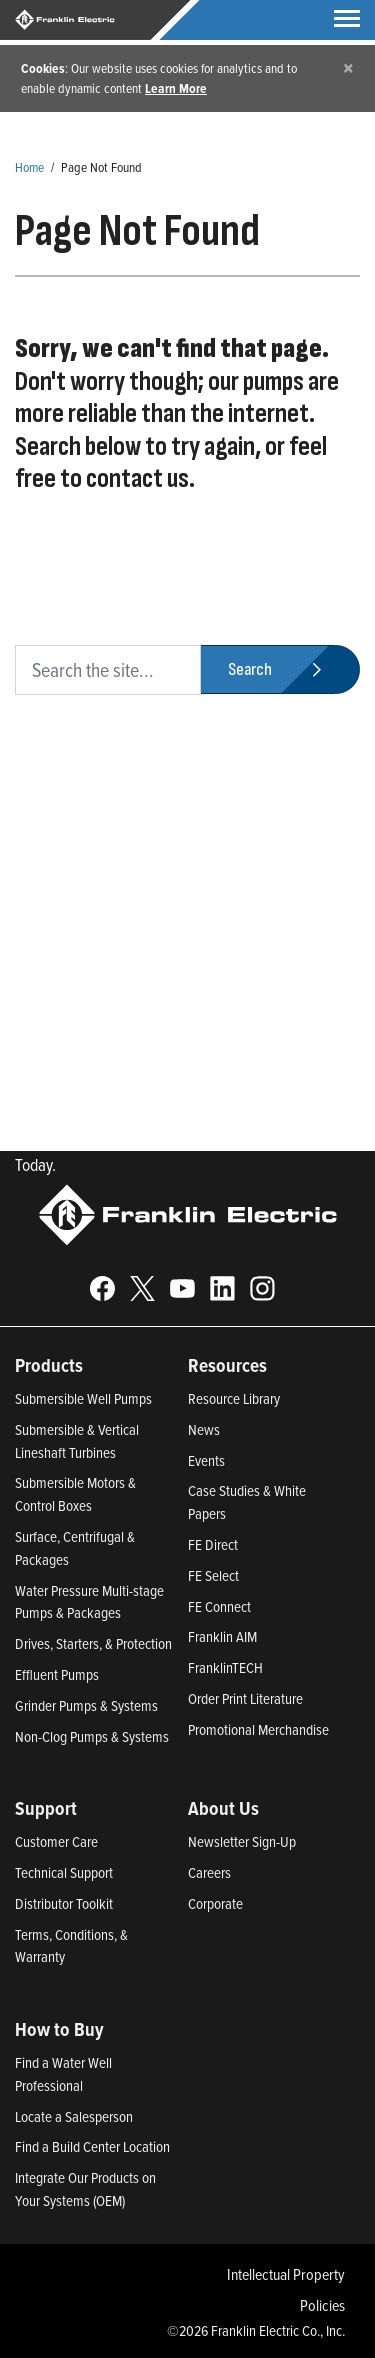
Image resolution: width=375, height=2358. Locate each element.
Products (49, 1365)
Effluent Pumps (57, 1674)
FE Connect (219, 1606)
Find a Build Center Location (92, 2146)
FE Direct (213, 1544)
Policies (322, 2305)
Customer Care (56, 1841)
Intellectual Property (286, 2274)
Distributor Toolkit (64, 1903)
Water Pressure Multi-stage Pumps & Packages (89, 1602)
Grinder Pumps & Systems (86, 1705)
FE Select (213, 1575)
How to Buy (59, 2029)
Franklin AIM (222, 1636)
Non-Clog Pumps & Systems (92, 1736)
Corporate (215, 1903)
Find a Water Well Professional (63, 2074)
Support (46, 1808)
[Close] (348, 67)
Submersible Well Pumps (83, 1398)
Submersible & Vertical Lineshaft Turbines (77, 1441)
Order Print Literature (245, 1698)
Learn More (176, 88)
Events (206, 1460)
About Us (223, 1808)
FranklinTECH (225, 1667)
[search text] (108, 670)
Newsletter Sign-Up (242, 1841)
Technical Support (64, 1872)
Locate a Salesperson (74, 2116)
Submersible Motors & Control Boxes (75, 1494)
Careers (209, 1872)
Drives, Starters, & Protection (93, 1643)
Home (29, 166)
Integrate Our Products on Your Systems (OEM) (85, 2189)
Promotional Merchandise (258, 1729)
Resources (227, 1365)
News (204, 1429)
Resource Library (234, 1398)
